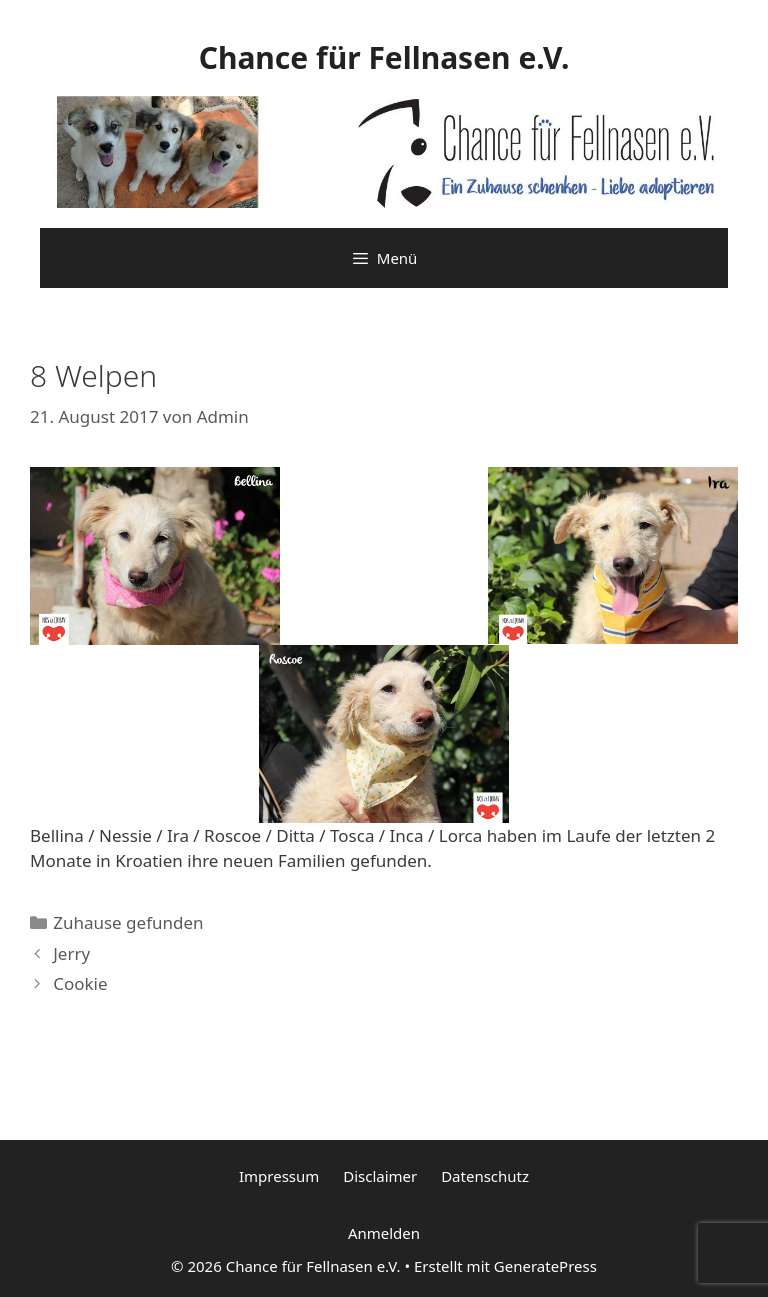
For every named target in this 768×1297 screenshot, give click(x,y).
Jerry (71, 953)
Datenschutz (485, 1176)
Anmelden (384, 1233)
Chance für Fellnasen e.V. (384, 57)
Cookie (80, 983)
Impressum (279, 1176)
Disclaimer (380, 1176)
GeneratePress (545, 1266)
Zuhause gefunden (128, 922)
